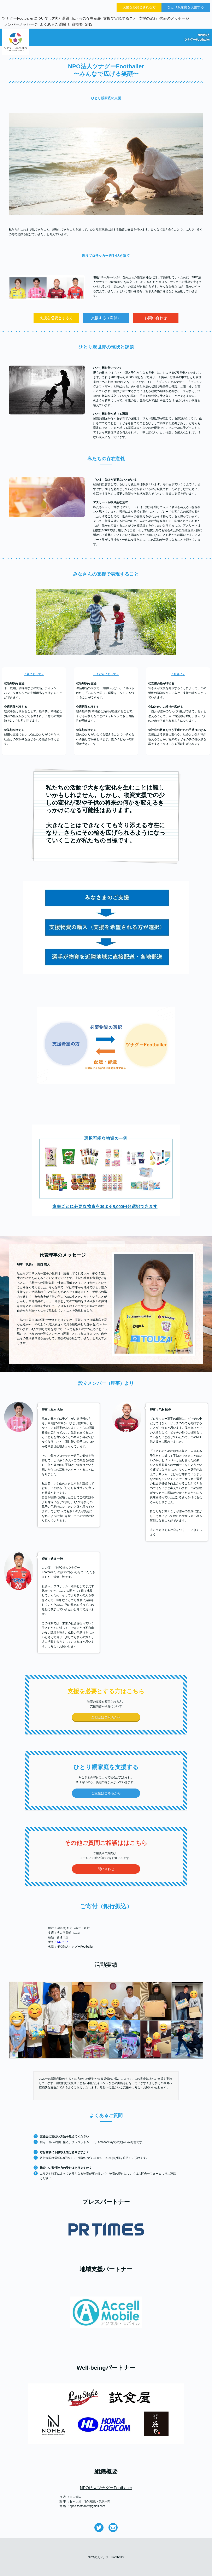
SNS (89, 24)
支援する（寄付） (106, 318)
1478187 (62, 1942)
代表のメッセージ (174, 18)
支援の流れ (148, 18)
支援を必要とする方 (56, 318)
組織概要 (75, 24)
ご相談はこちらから (106, 1717)
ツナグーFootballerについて (25, 18)
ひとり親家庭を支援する (185, 7)
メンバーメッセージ (21, 24)
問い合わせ (106, 1869)
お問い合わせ (156, 318)
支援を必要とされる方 (139, 7)
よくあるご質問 (53, 24)
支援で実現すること (120, 18)
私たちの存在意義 (86, 18)
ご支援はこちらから (106, 1793)
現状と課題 (60, 18)
